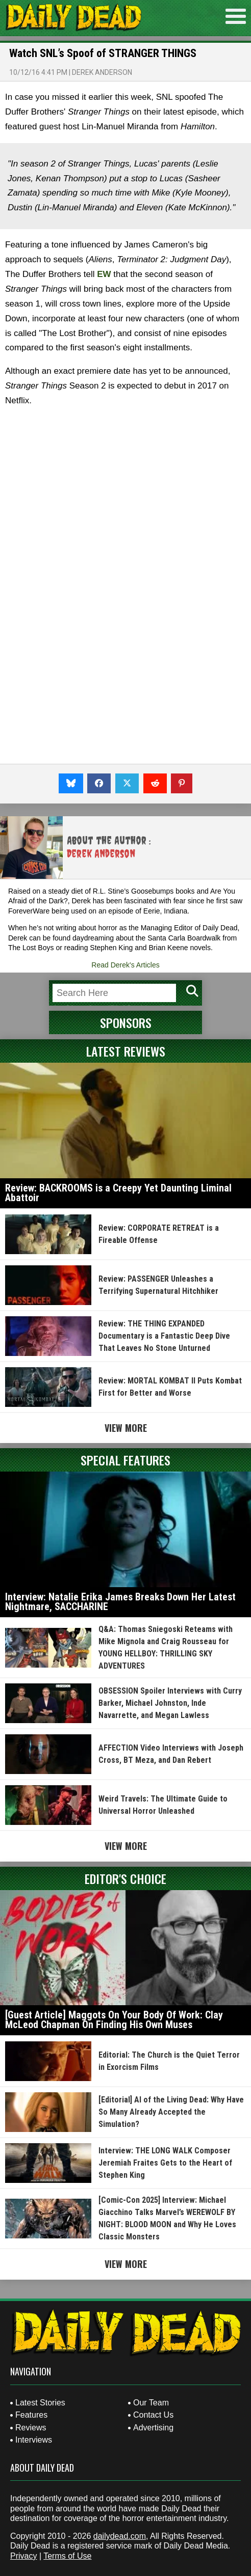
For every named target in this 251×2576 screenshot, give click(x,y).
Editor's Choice (125, 1878)
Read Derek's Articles (125, 965)
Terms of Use (67, 2556)
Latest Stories (40, 2402)
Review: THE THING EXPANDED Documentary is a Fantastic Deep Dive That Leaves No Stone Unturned (164, 1336)
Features (31, 2415)
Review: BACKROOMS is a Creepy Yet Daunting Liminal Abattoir (118, 1193)
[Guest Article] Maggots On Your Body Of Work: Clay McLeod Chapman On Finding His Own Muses (114, 2020)
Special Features (125, 1460)
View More (126, 1427)
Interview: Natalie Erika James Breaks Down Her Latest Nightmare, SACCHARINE (120, 1602)
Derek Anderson (102, 72)
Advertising (153, 2427)
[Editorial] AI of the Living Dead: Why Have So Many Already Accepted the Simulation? (171, 2112)
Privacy (23, 2556)
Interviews (33, 2439)
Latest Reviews (125, 1051)
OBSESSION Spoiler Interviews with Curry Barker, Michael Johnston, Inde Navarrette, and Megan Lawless (170, 1703)
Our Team (151, 2402)
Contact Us (153, 2415)
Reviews (30, 2427)
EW (104, 274)
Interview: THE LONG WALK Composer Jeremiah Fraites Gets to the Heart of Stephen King (165, 2163)
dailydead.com (119, 2536)
